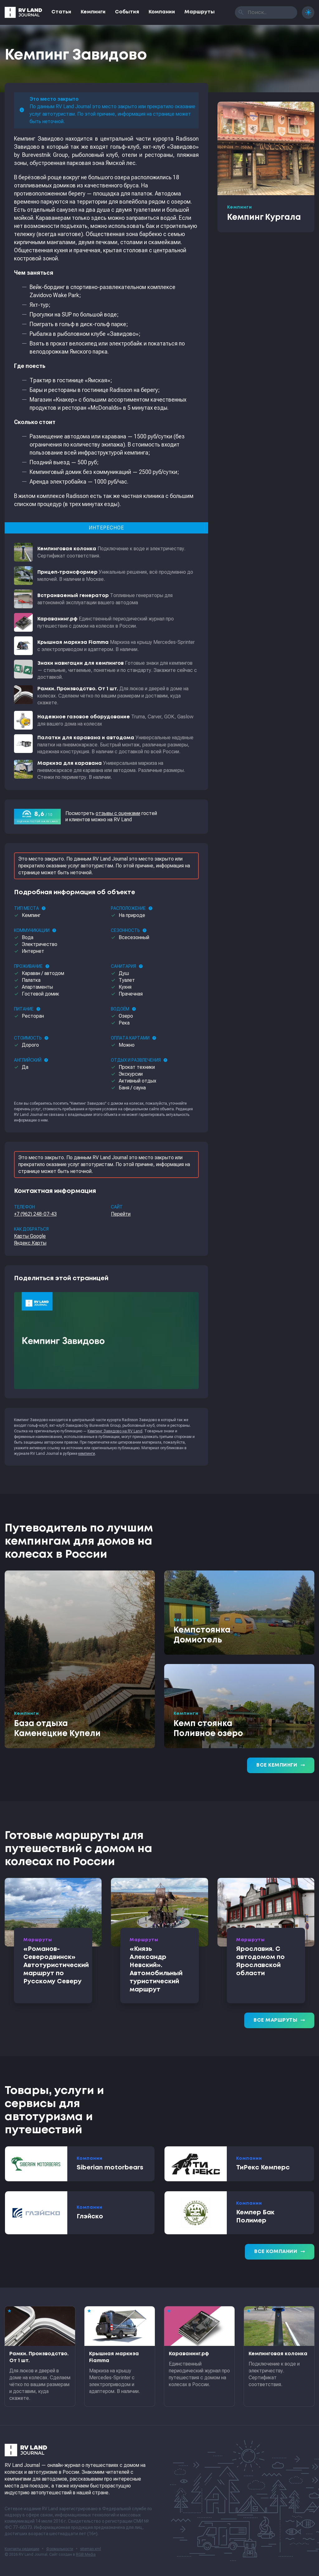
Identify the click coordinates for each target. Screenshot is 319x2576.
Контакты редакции (22, 2549)
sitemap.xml (90, 2549)
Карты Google (30, 1236)
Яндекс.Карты (30, 1243)
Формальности (59, 2549)
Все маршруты (279, 2020)
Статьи (61, 12)
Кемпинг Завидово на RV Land (115, 1431)
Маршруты (199, 12)
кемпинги (86, 1453)
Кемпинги (93, 12)
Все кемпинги (280, 1765)
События (127, 12)
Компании (162, 12)
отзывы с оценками (118, 813)
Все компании (279, 2252)
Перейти (121, 1214)
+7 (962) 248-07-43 (35, 1214)
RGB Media (86, 2554)
